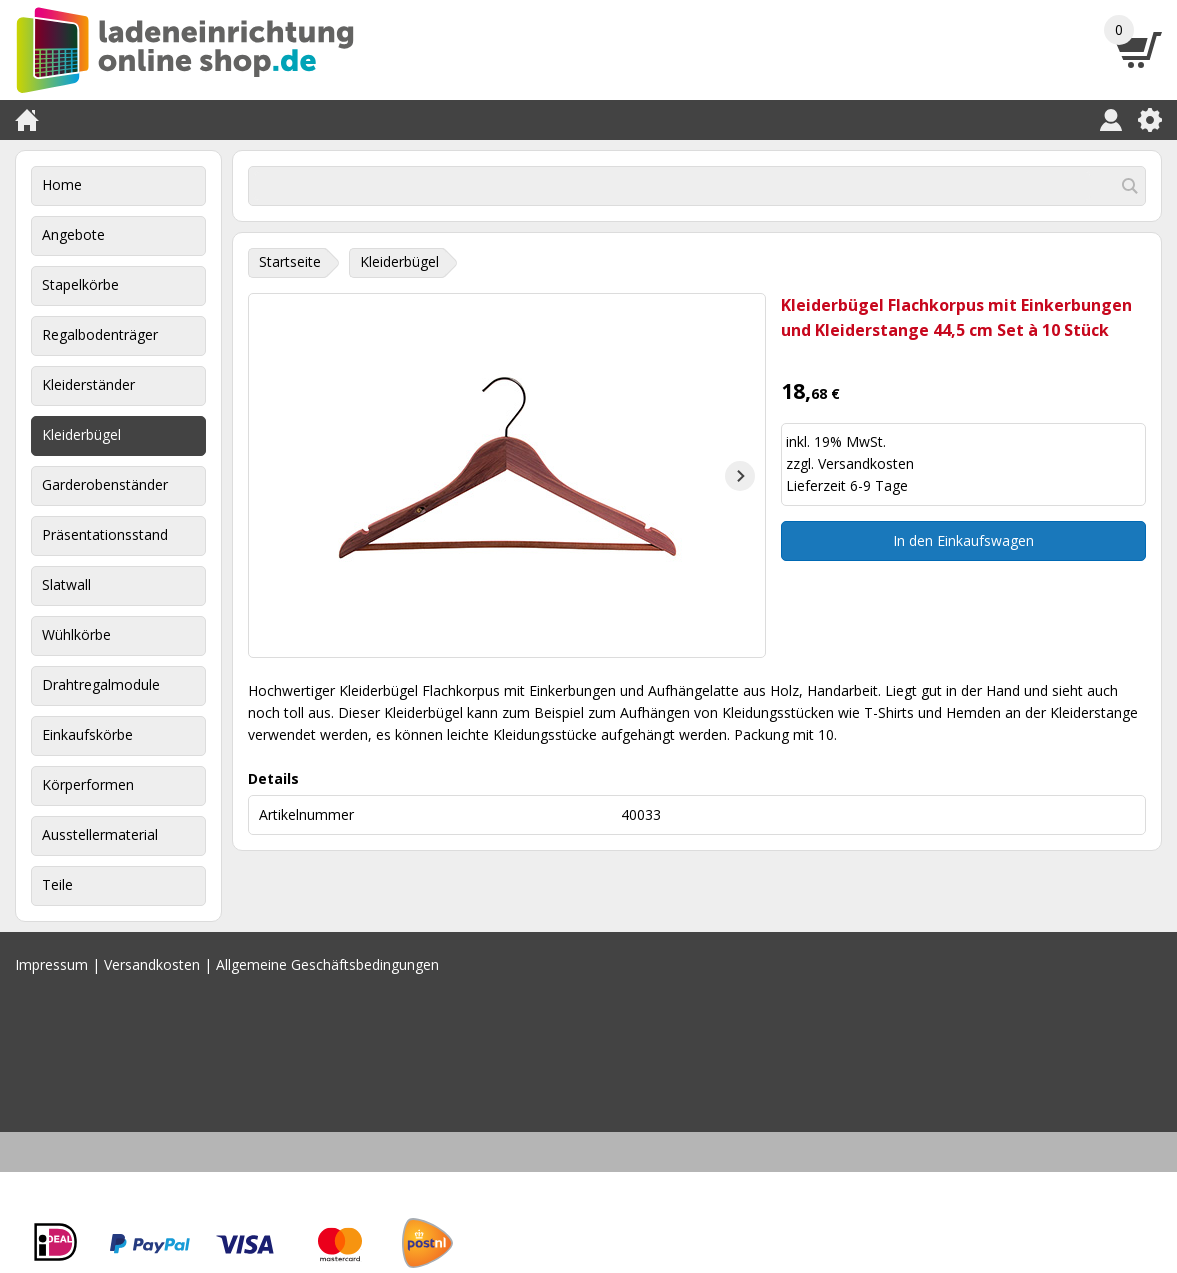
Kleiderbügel (81, 434)
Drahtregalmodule (101, 684)
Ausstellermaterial (100, 834)
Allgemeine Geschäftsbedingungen (327, 964)
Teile (57, 884)
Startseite (290, 261)
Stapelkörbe (80, 284)
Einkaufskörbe (87, 734)
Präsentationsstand (105, 534)
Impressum (51, 964)
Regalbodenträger (100, 334)
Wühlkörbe (76, 634)
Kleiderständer (88, 384)
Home (62, 184)
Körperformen (88, 784)
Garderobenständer (105, 484)
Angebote (73, 234)
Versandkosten (866, 463)
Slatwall (66, 584)
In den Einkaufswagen (963, 540)
